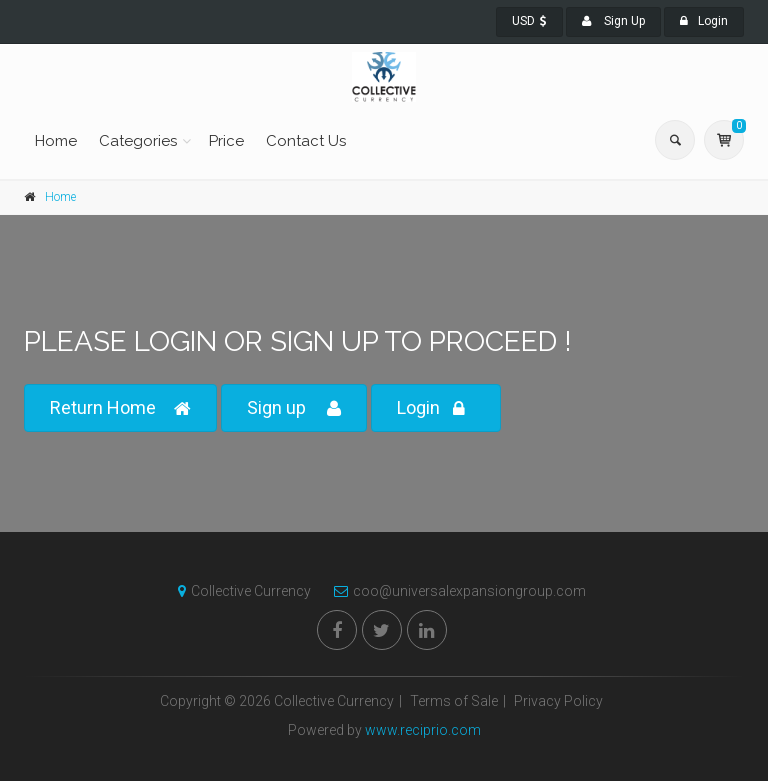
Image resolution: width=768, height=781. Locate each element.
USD (529, 21)
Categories (138, 141)
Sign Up (613, 21)
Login (704, 21)
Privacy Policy (558, 701)
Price (226, 141)
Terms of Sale (454, 701)
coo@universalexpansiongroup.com (455, 591)
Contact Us (306, 141)
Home (56, 141)
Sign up (294, 408)
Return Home (120, 408)
